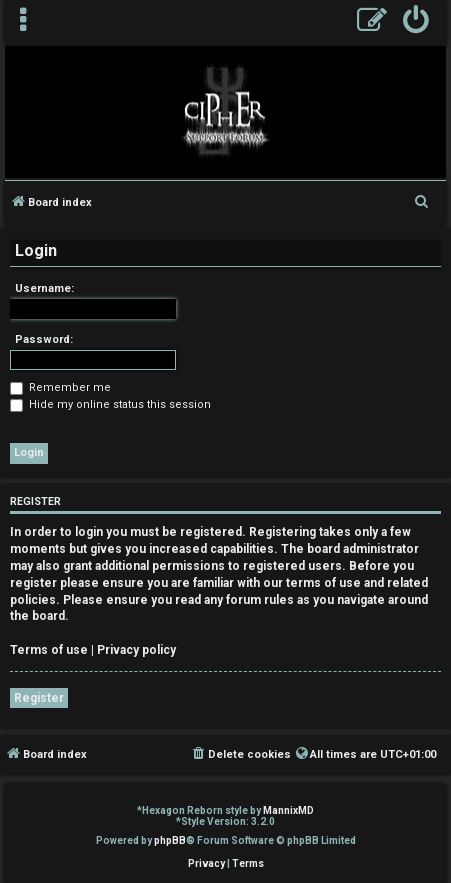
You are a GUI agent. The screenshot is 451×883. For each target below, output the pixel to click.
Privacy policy (136, 650)
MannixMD (288, 810)
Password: (44, 339)
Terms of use (49, 650)
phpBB (170, 840)
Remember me (60, 387)
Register (39, 698)
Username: (44, 288)
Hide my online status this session (110, 404)
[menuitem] (416, 22)
